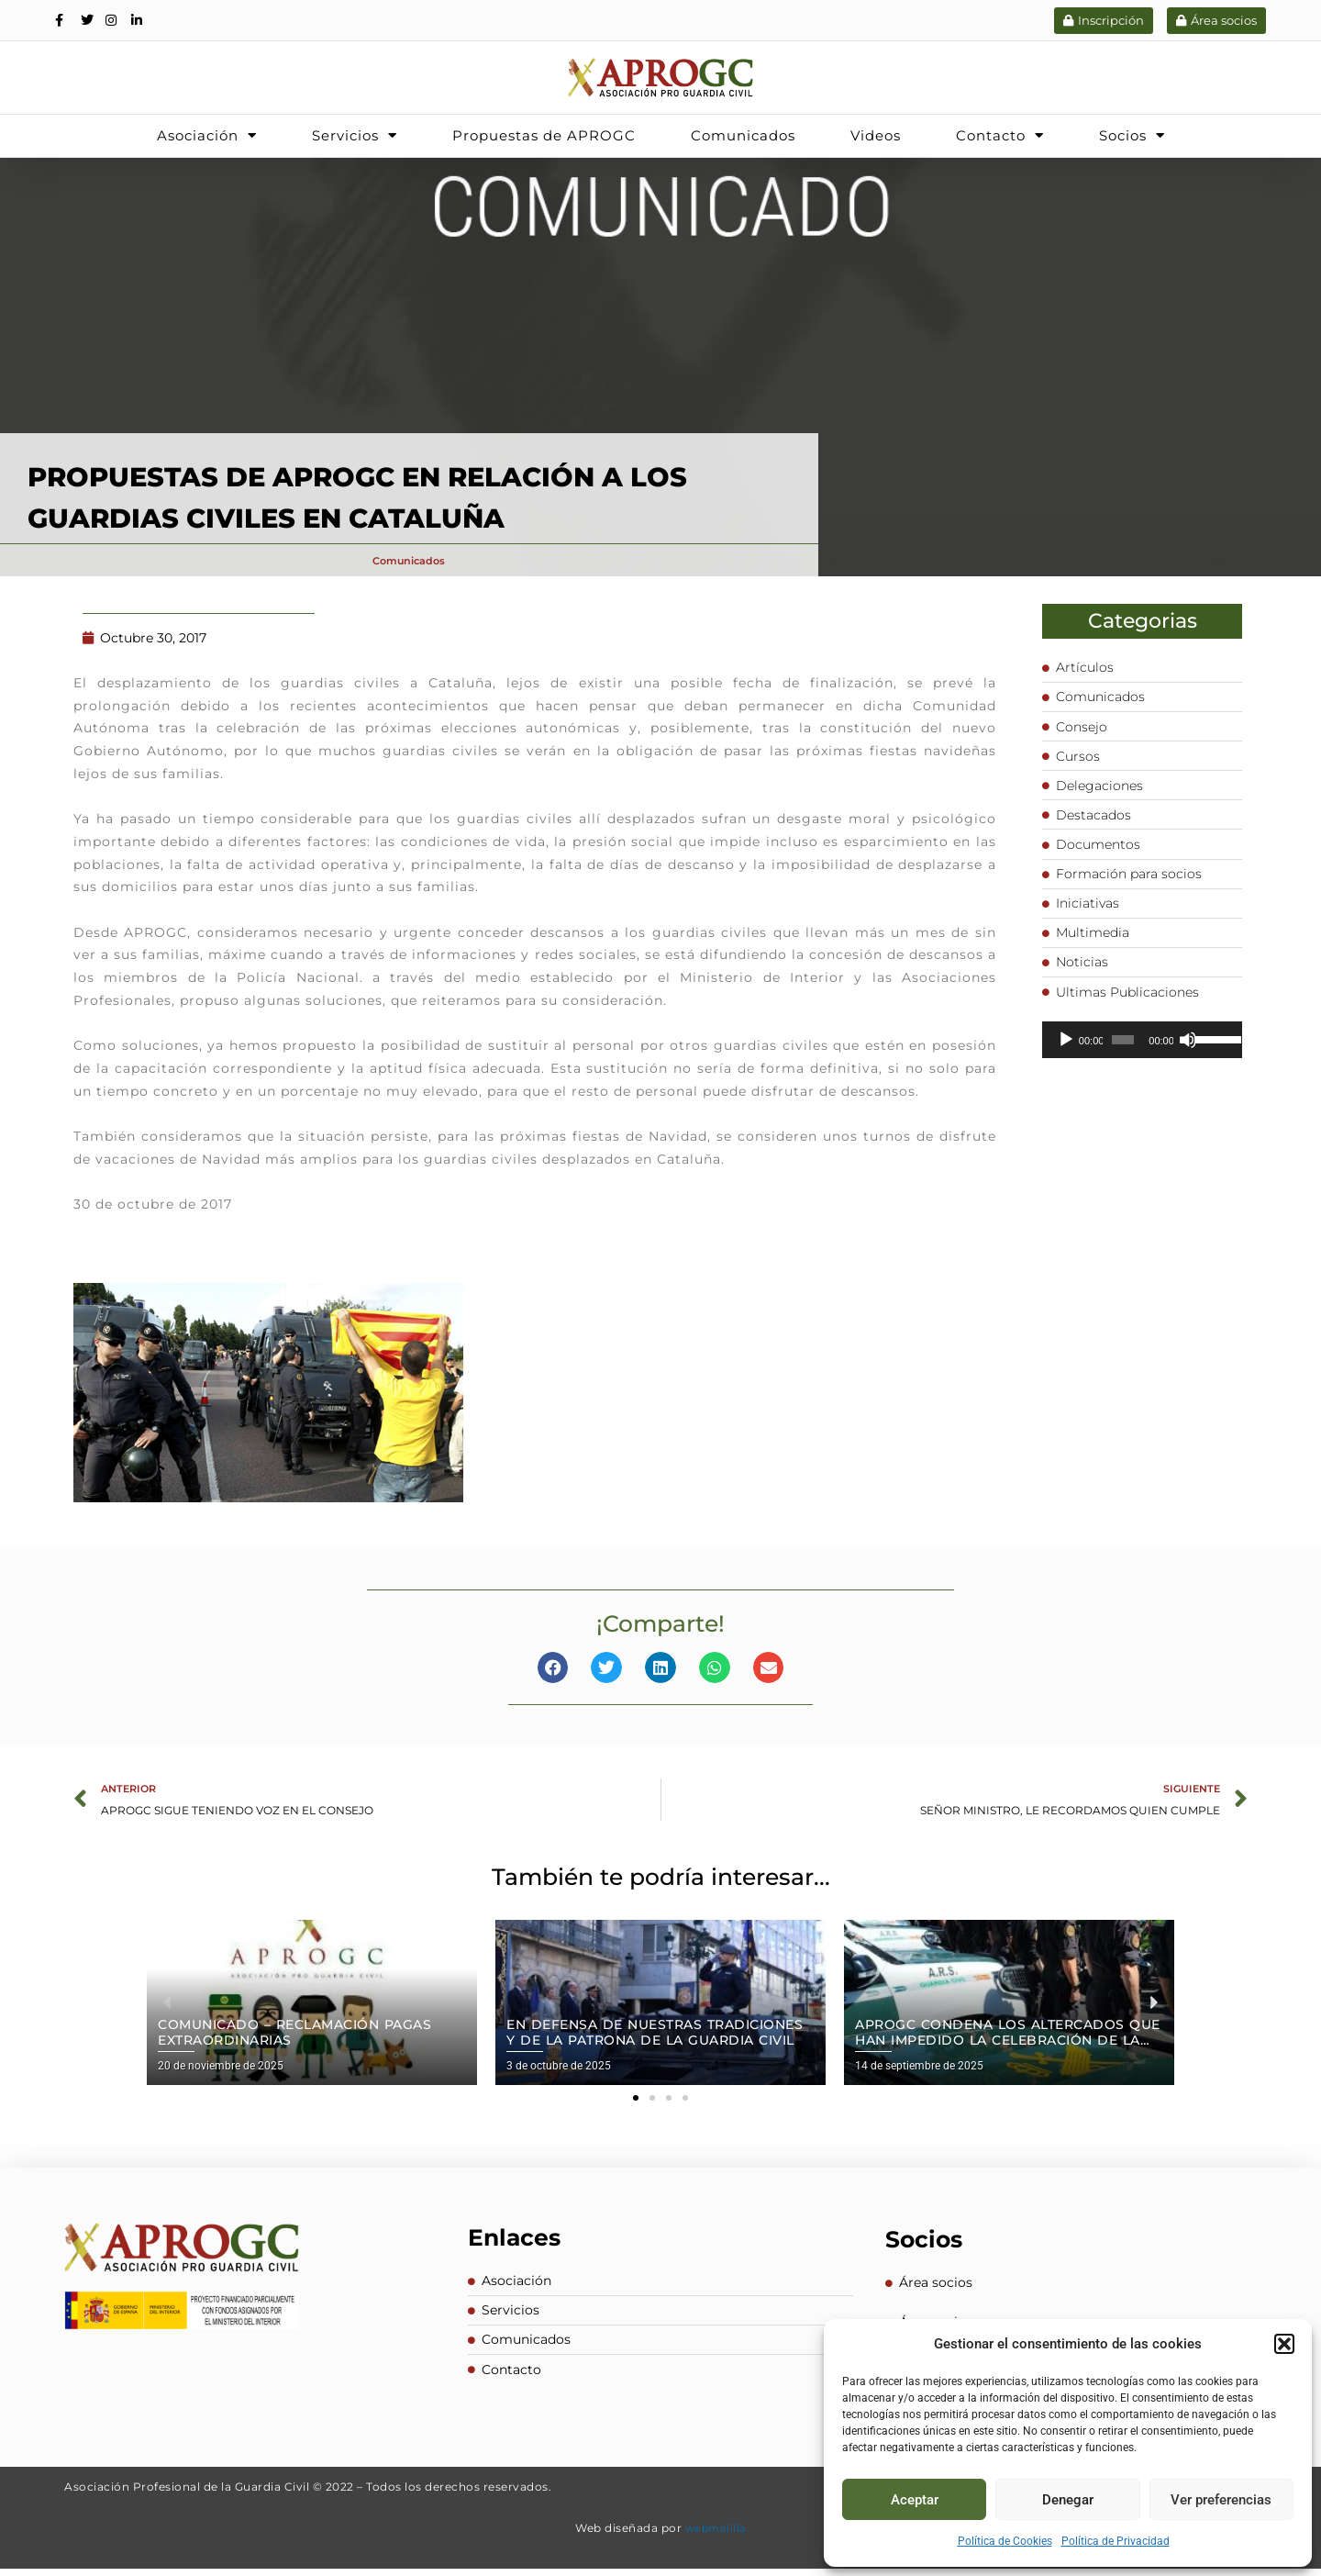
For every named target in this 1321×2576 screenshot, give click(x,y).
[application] (1142, 1057)
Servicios (354, 135)
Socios (1132, 135)
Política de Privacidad (1115, 2541)
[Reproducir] (1066, 1057)
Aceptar (914, 2500)
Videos (875, 135)
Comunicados (743, 135)
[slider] (1123, 1057)
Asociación (207, 135)
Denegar (1067, 2500)
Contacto (1000, 135)
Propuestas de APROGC (544, 135)
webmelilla (715, 2535)
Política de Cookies (1005, 2541)
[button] (1284, 2344)
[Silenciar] (1188, 1057)
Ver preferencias (1221, 2500)
